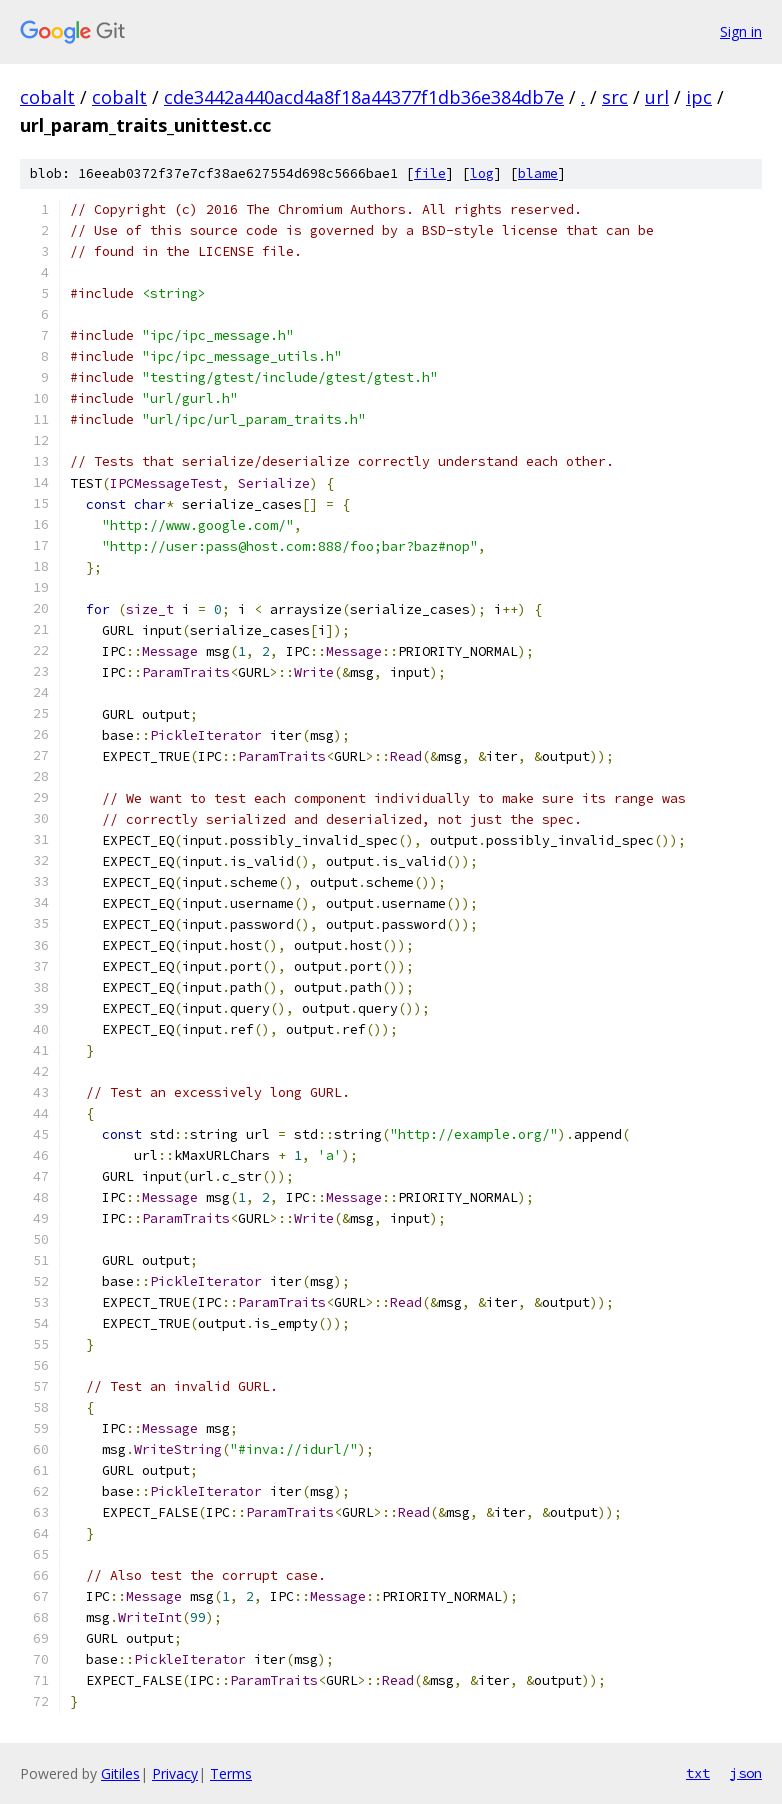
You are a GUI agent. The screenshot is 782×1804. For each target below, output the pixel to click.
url (657, 97)
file (430, 173)
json (746, 1773)
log (482, 173)
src (615, 97)
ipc (699, 97)
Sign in (741, 31)
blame (538, 173)
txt (698, 1773)
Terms (231, 1773)
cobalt (47, 97)
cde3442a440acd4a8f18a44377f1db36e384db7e (364, 97)
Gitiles (120, 1773)
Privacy (175, 1773)
